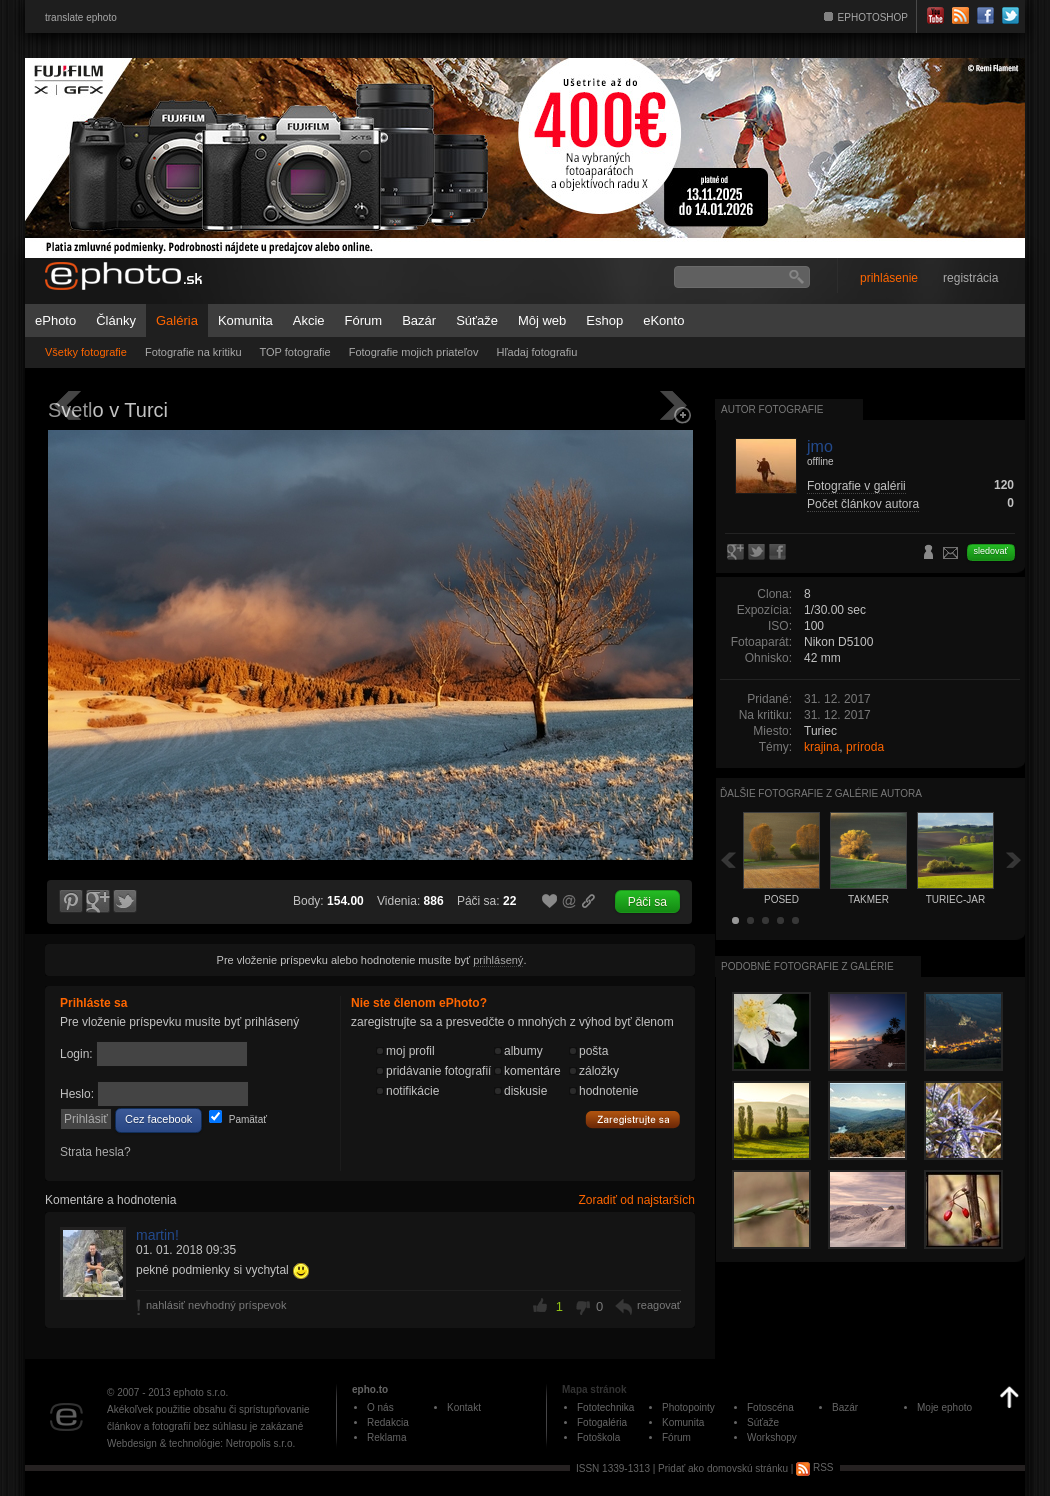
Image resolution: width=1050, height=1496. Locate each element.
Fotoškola (598, 1437)
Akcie (309, 320)
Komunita (245, 320)
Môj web (542, 320)
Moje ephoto (944, 1407)
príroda (865, 747)
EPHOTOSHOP (873, 17)
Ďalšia (1014, 859)
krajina (821, 747)
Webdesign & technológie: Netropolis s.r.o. (201, 1443)
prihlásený (498, 960)
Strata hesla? (95, 1152)
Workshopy (772, 1437)
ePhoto (55, 320)
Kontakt (464, 1407)
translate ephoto (81, 17)
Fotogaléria (602, 1422)
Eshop (604, 320)
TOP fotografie (295, 352)
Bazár (419, 320)
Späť (728, 859)
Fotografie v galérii (856, 486)
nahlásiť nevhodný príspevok (216, 1305)
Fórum (364, 320)
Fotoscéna (770, 1407)
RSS (814, 1467)
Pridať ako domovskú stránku (723, 1467)
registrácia (970, 278)
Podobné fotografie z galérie (807, 966)
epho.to (370, 1389)
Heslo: (77, 1094)
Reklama (386, 1437)
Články (116, 320)
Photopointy (688, 1407)
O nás (380, 1407)
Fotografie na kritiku (193, 352)
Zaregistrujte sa (633, 1120)
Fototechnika (605, 1407)
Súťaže (477, 320)
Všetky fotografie (86, 352)
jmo (820, 446)
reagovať (659, 1305)
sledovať (991, 551)
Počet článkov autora (863, 504)
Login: (76, 1054)
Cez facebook (158, 1119)
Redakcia (388, 1422)
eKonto (663, 320)
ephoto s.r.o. (200, 1392)
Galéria (177, 320)
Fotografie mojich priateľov (414, 352)
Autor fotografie (772, 409)
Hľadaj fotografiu (536, 352)
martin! (157, 1235)
